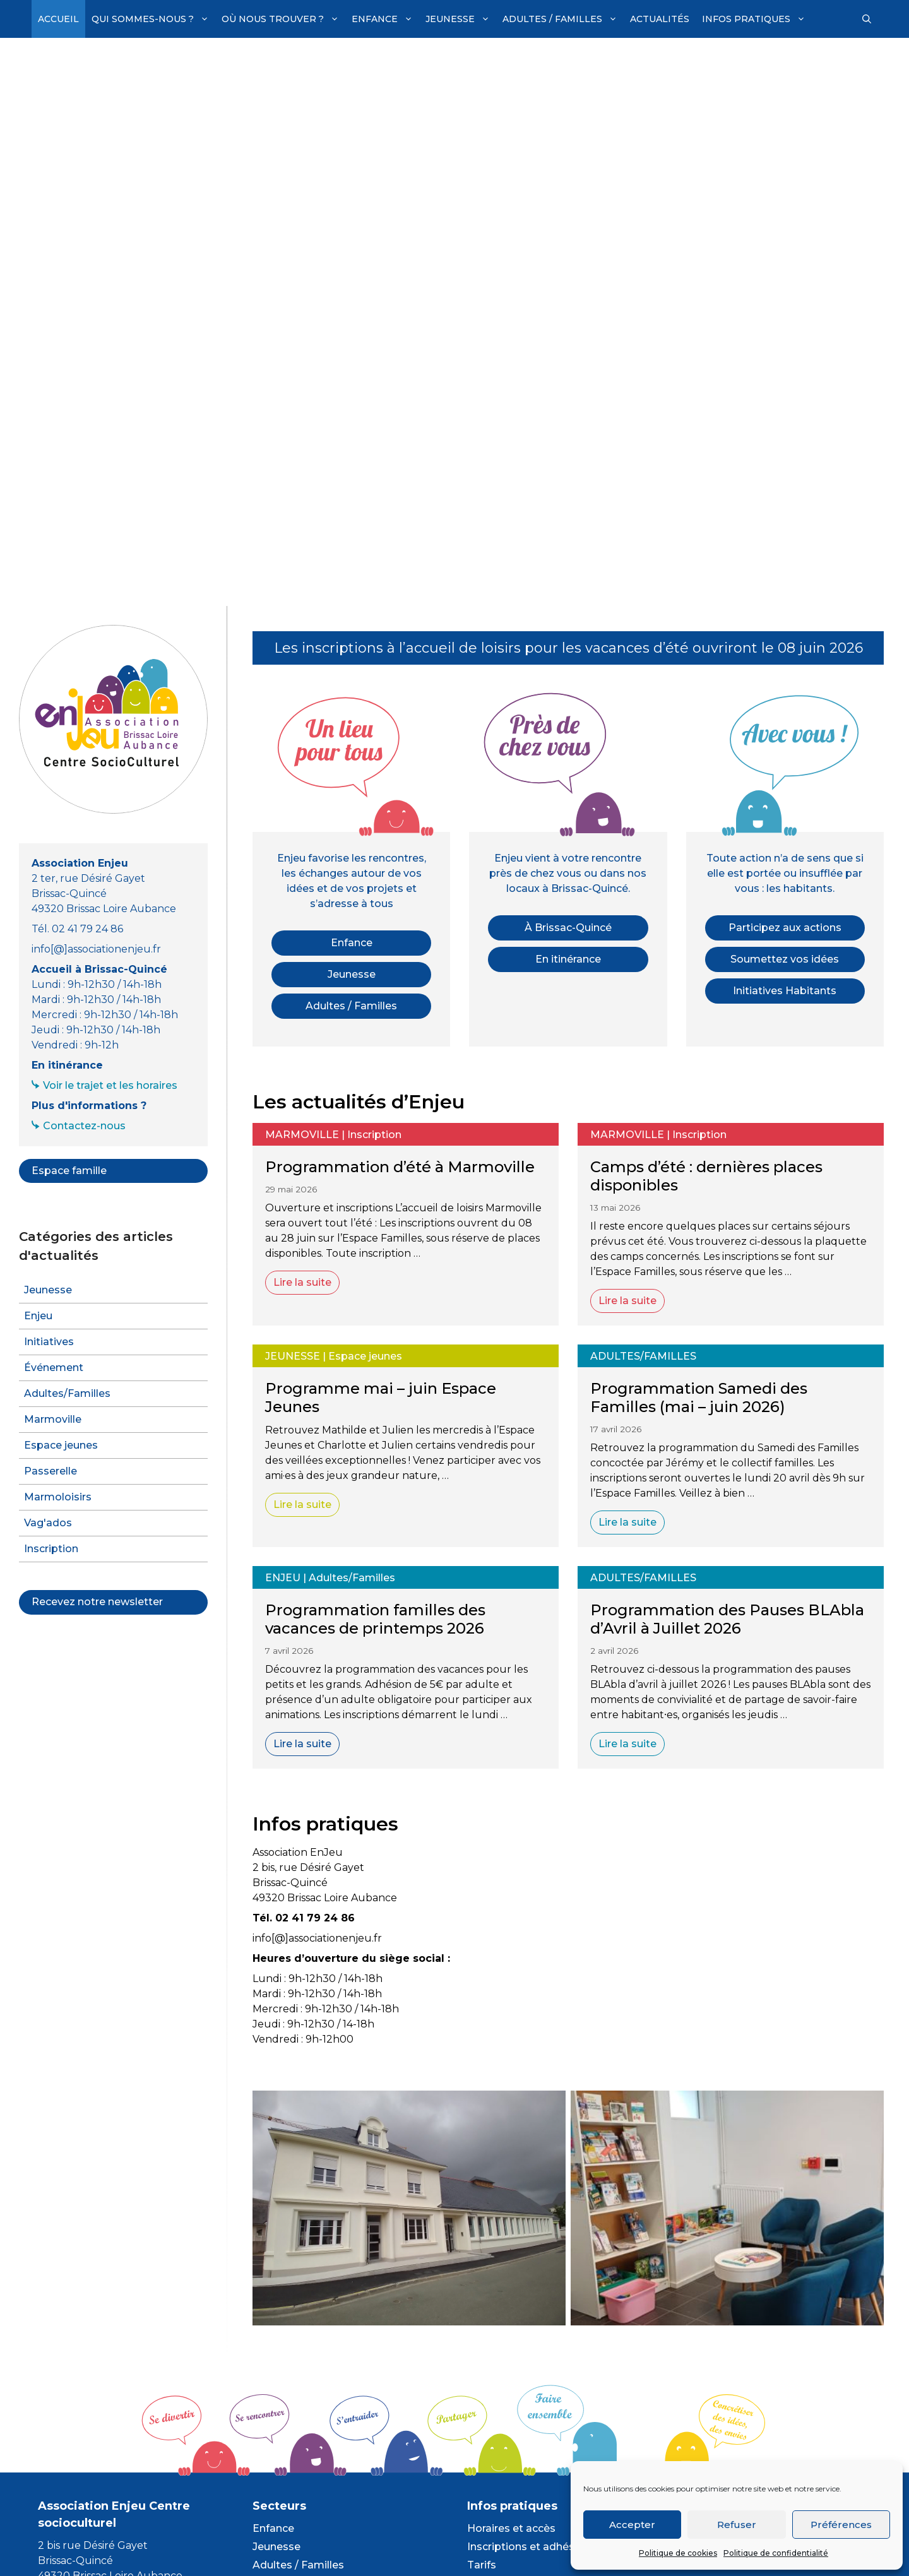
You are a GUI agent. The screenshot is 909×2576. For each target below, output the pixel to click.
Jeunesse (460, 19)
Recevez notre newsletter (97, 1602)
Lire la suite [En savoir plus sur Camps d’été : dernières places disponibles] (627, 1301)
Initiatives (49, 1342)
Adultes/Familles (643, 1356)
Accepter (632, 2525)
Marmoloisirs (58, 1497)
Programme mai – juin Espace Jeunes (380, 1397)
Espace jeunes (365, 1356)
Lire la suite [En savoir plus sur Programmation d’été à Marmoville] (302, 1282)
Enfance (385, 19)
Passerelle (50, 1471)
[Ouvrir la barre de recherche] (866, 19)
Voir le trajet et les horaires (110, 1085)
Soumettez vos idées (784, 959)
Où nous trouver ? (283, 19)
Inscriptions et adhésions (531, 2547)
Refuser (736, 2525)
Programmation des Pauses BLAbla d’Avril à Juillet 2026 (727, 1619)
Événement (53, 1368)
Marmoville (302, 1135)
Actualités (659, 19)
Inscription (374, 1135)
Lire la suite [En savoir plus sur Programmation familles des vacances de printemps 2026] (302, 1744)
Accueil (58, 19)
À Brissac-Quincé (568, 928)
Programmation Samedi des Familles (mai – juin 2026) (698, 1397)
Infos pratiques (757, 19)
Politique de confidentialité (775, 2553)
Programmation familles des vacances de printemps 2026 (375, 1619)
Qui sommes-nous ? (153, 19)
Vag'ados (48, 1523)
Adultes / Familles (563, 19)
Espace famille (69, 1171)
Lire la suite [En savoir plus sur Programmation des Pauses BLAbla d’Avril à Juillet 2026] (627, 1744)
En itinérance (568, 959)
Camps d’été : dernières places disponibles (706, 1176)
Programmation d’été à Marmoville (400, 1167)
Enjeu (282, 1578)
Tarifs (481, 2565)
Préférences (841, 2525)
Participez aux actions (784, 928)
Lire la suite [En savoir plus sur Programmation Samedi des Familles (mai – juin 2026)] (627, 1522)
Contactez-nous (84, 1126)
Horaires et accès (511, 2528)
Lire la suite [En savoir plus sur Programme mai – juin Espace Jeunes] (302, 1505)
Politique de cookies (678, 2553)
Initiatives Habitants (784, 991)
